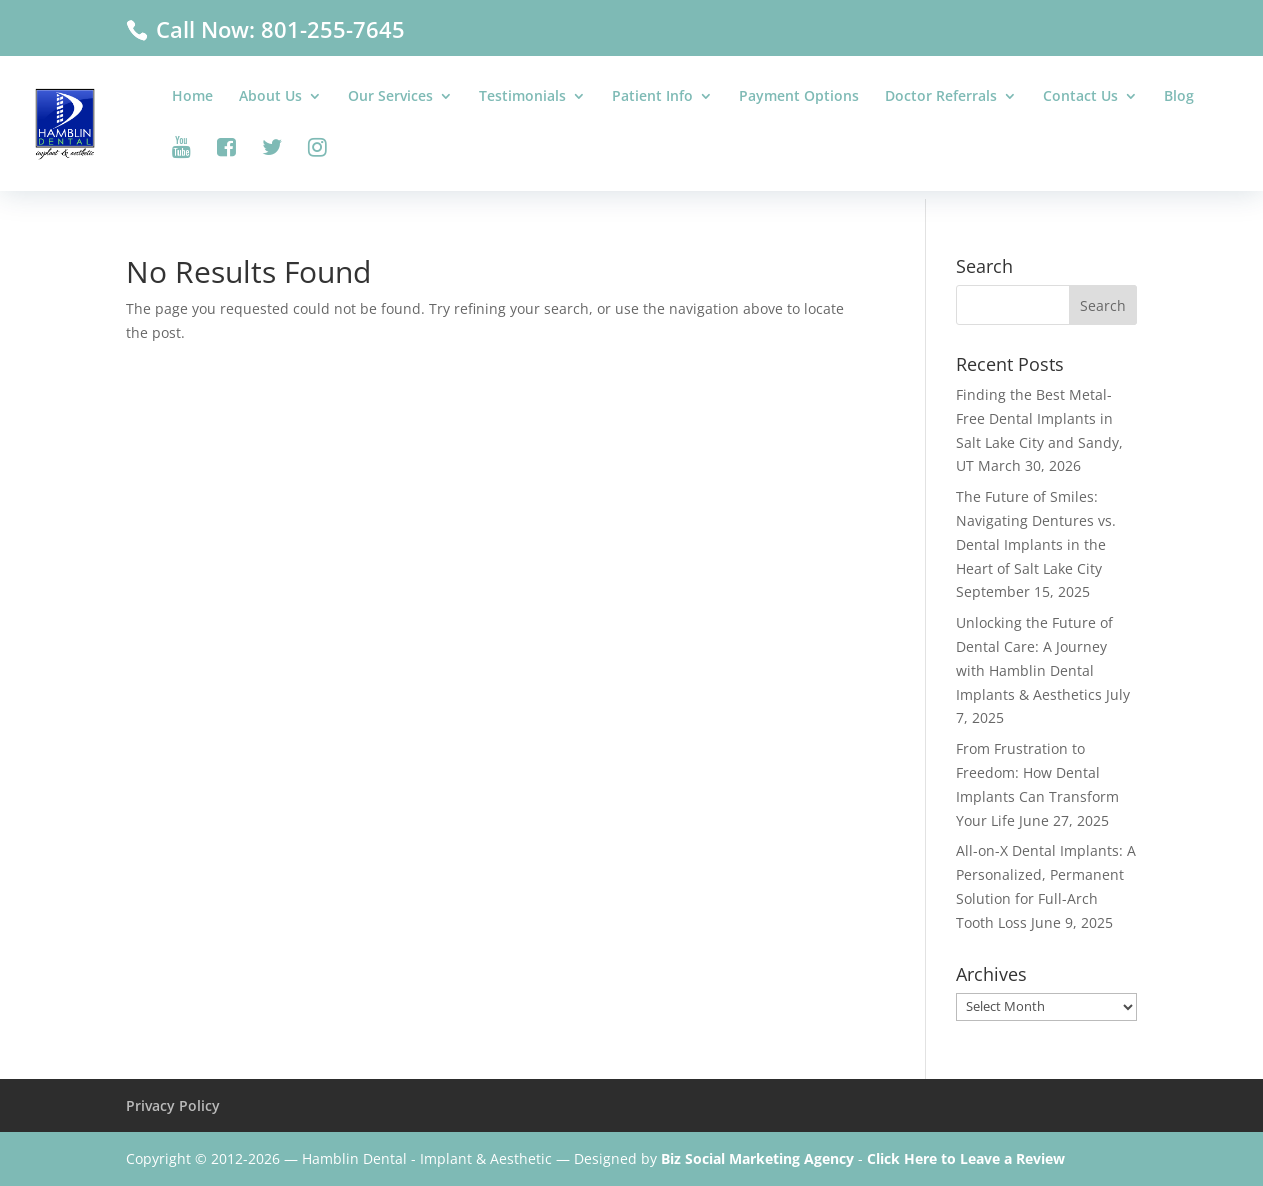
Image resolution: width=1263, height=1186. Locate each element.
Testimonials (522, 97)
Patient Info (652, 97)
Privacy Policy (173, 1105)
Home (192, 97)
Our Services (390, 97)
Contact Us (1080, 97)
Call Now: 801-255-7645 (277, 29)
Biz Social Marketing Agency (757, 1158)
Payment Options (799, 97)
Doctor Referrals (941, 97)
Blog (1179, 97)
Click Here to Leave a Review (966, 1158)
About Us (270, 97)
